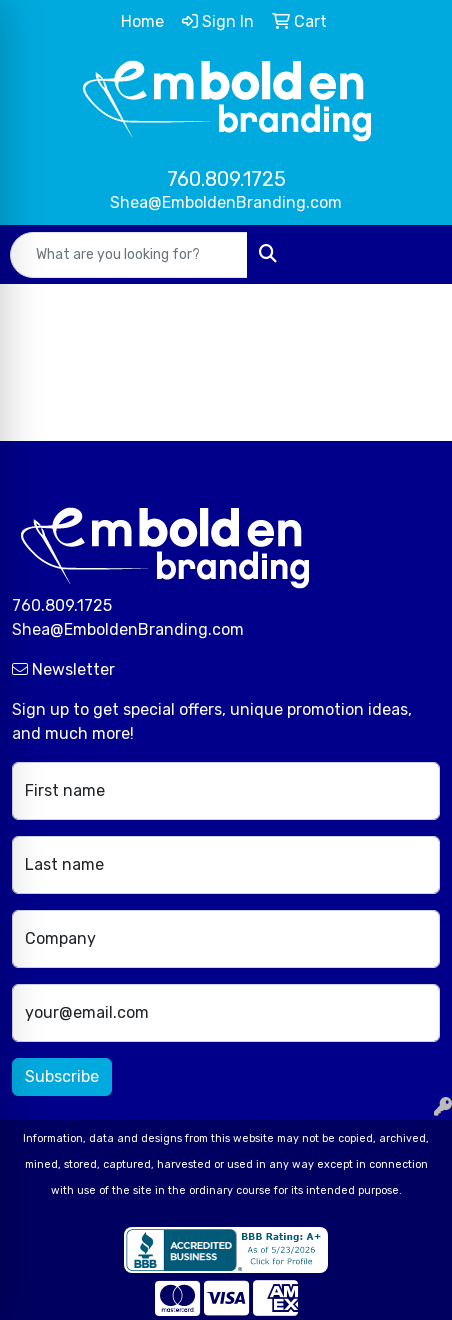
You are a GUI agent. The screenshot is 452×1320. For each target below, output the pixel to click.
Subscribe (62, 1076)
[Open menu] (412, 255)
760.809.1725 (226, 179)
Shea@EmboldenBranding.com (226, 202)
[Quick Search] (129, 255)
